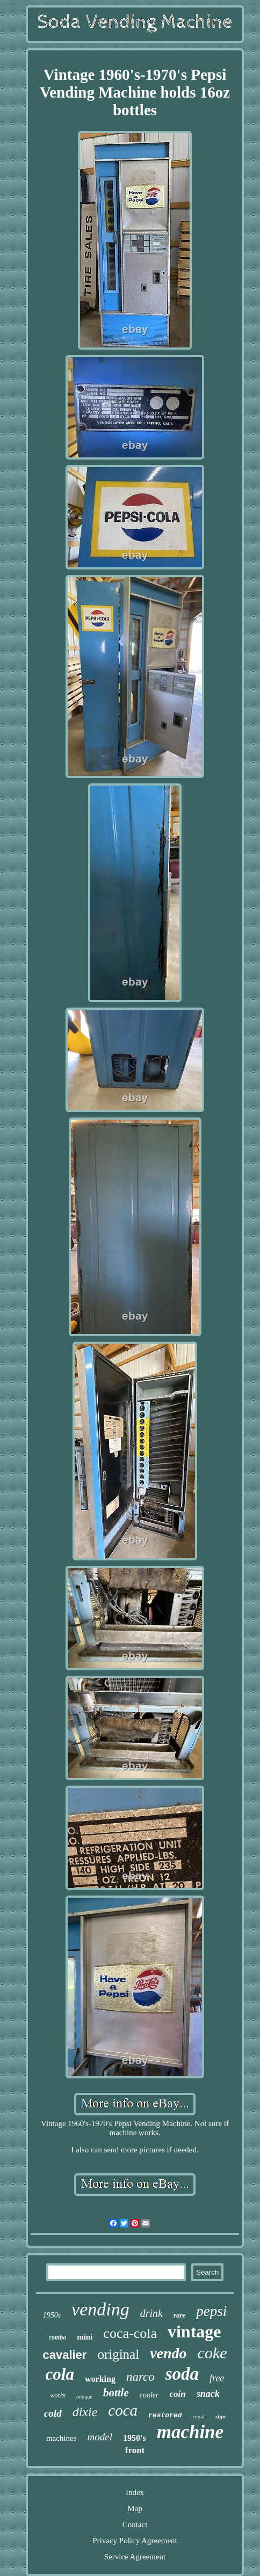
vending (100, 2309)
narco (140, 2376)
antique (84, 2397)
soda (182, 2373)
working (100, 2378)
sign (220, 2416)
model (100, 2436)
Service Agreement (135, 2556)
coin (178, 2394)
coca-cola (130, 2333)
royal (198, 2416)
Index (135, 2492)
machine (190, 2432)
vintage (194, 2331)
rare (179, 2315)
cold (53, 2413)
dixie (85, 2412)
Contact (135, 2524)
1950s (52, 2315)
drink (151, 2313)
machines (61, 2438)
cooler (149, 2395)
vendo (168, 2353)
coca (123, 2410)
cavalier (64, 2355)
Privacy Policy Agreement (134, 2540)
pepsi (211, 2311)
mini (84, 2337)
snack (208, 2393)
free (217, 2378)
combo (58, 2337)
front (135, 2450)
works (58, 2395)
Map (134, 2508)
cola (60, 2374)
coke (212, 2353)
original (118, 2354)
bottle (116, 2392)
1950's (134, 2437)
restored (165, 2415)
